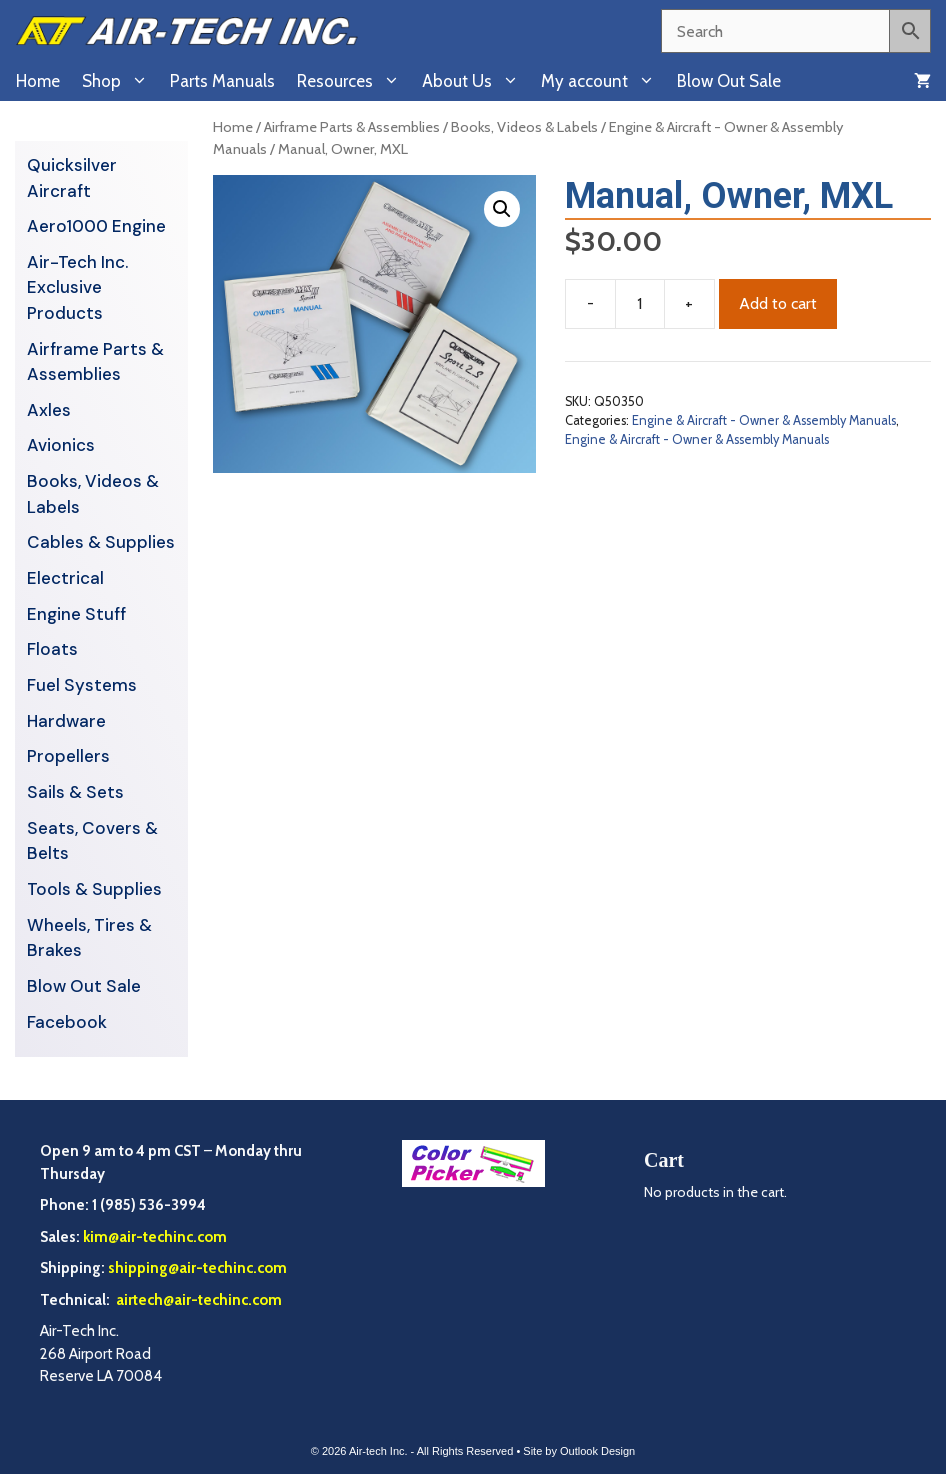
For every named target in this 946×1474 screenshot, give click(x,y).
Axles (49, 410)
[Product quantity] (640, 304)
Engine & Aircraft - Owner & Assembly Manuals (764, 420)
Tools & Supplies (94, 889)
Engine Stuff (76, 614)
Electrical (65, 578)
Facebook (67, 1022)
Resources (354, 81)
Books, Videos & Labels (524, 127)
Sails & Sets (75, 792)
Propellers (68, 756)
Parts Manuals (222, 81)
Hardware (66, 721)
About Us (476, 81)
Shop (120, 81)
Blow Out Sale (729, 81)
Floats (52, 649)
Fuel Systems (82, 685)
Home (38, 81)
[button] (502, 209)
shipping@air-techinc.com (197, 1268)
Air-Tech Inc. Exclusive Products (77, 287)
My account (603, 81)
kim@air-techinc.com (155, 1237)
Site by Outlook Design (579, 1451)
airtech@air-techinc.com (197, 1300)
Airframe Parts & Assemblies (352, 127)
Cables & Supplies (101, 542)
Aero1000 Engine (96, 226)
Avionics (61, 445)
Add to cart (778, 303)
